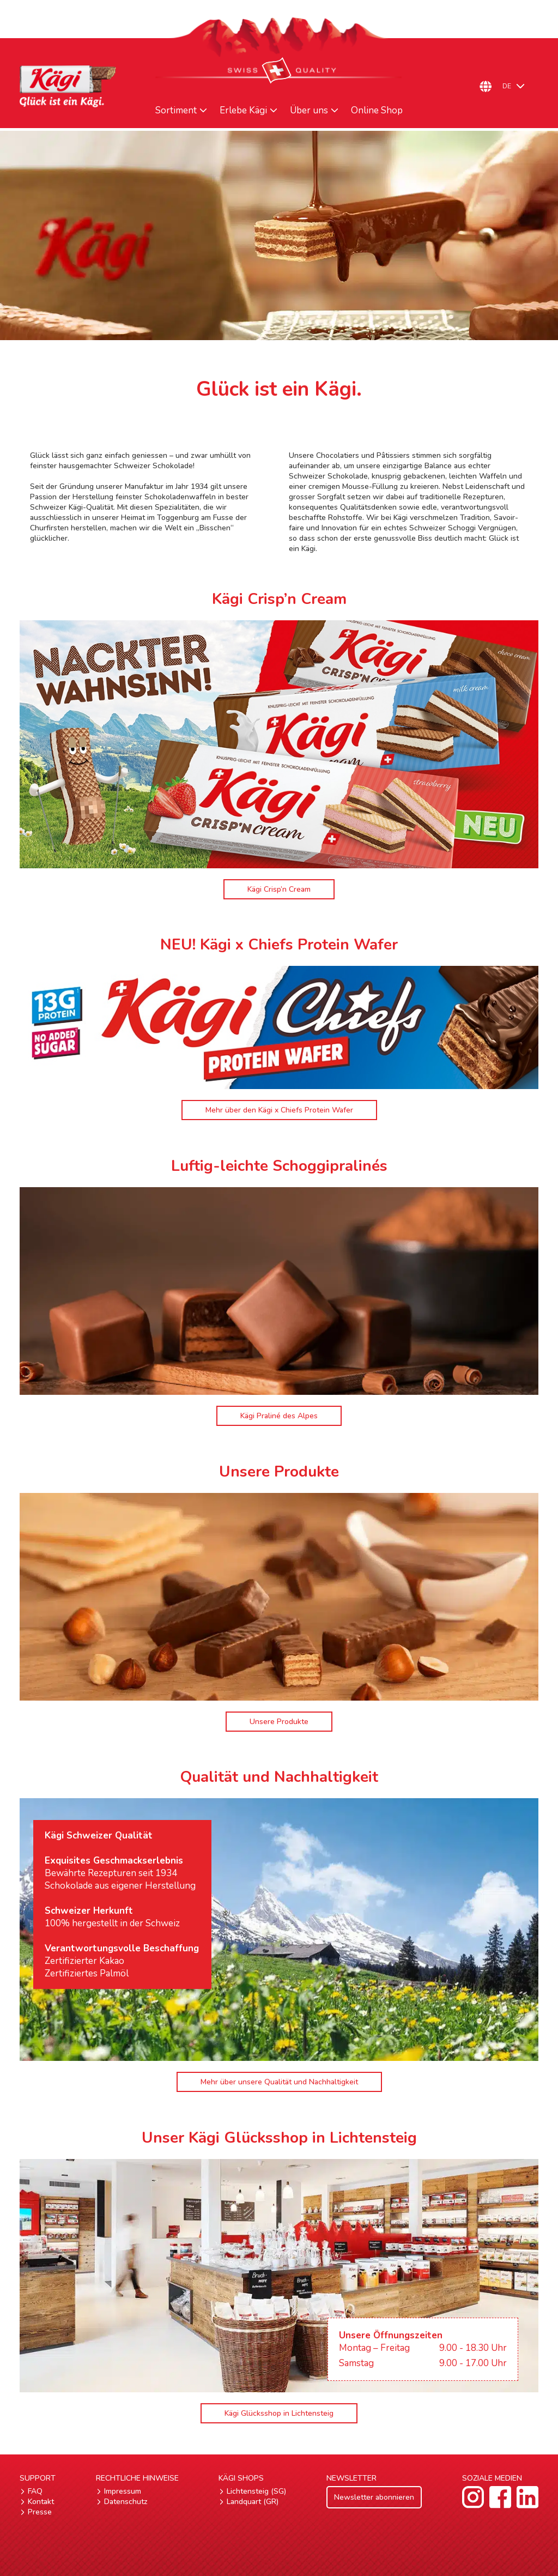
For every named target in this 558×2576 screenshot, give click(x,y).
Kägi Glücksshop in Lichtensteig (279, 2413)
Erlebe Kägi (243, 111)
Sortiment (176, 111)
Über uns (309, 111)
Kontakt (41, 2501)
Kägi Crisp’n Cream (279, 889)
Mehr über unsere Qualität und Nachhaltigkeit (279, 2082)
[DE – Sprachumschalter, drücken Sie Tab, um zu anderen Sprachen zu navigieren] (518, 86)
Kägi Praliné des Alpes (279, 1416)
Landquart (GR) (252, 2501)
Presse (40, 2512)
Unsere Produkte (279, 1721)
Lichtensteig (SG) (256, 2491)
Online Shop (377, 111)
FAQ (35, 2491)
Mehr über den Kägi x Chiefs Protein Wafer (279, 1110)
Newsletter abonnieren (374, 2497)
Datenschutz (126, 2501)
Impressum (122, 2491)
